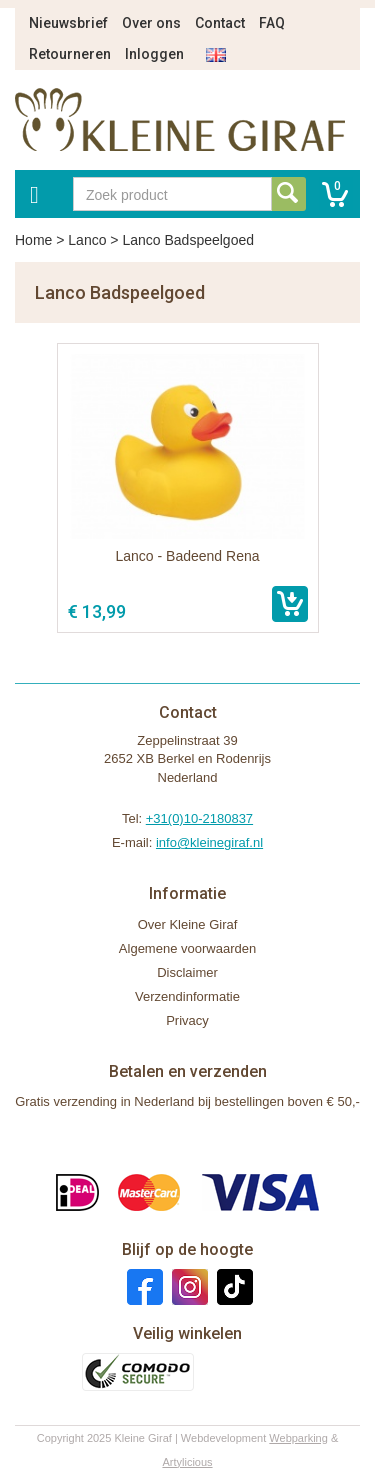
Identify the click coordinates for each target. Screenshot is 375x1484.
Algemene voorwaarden (187, 948)
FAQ (272, 23)
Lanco (87, 240)
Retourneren (70, 54)
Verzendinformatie (187, 996)
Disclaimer (187, 972)
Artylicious (187, 1462)
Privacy (187, 1020)
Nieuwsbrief (68, 23)
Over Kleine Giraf (188, 924)
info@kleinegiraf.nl (209, 842)
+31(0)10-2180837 (199, 818)
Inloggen (154, 54)
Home (33, 240)
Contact (220, 23)
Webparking (298, 1438)
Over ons (151, 23)
